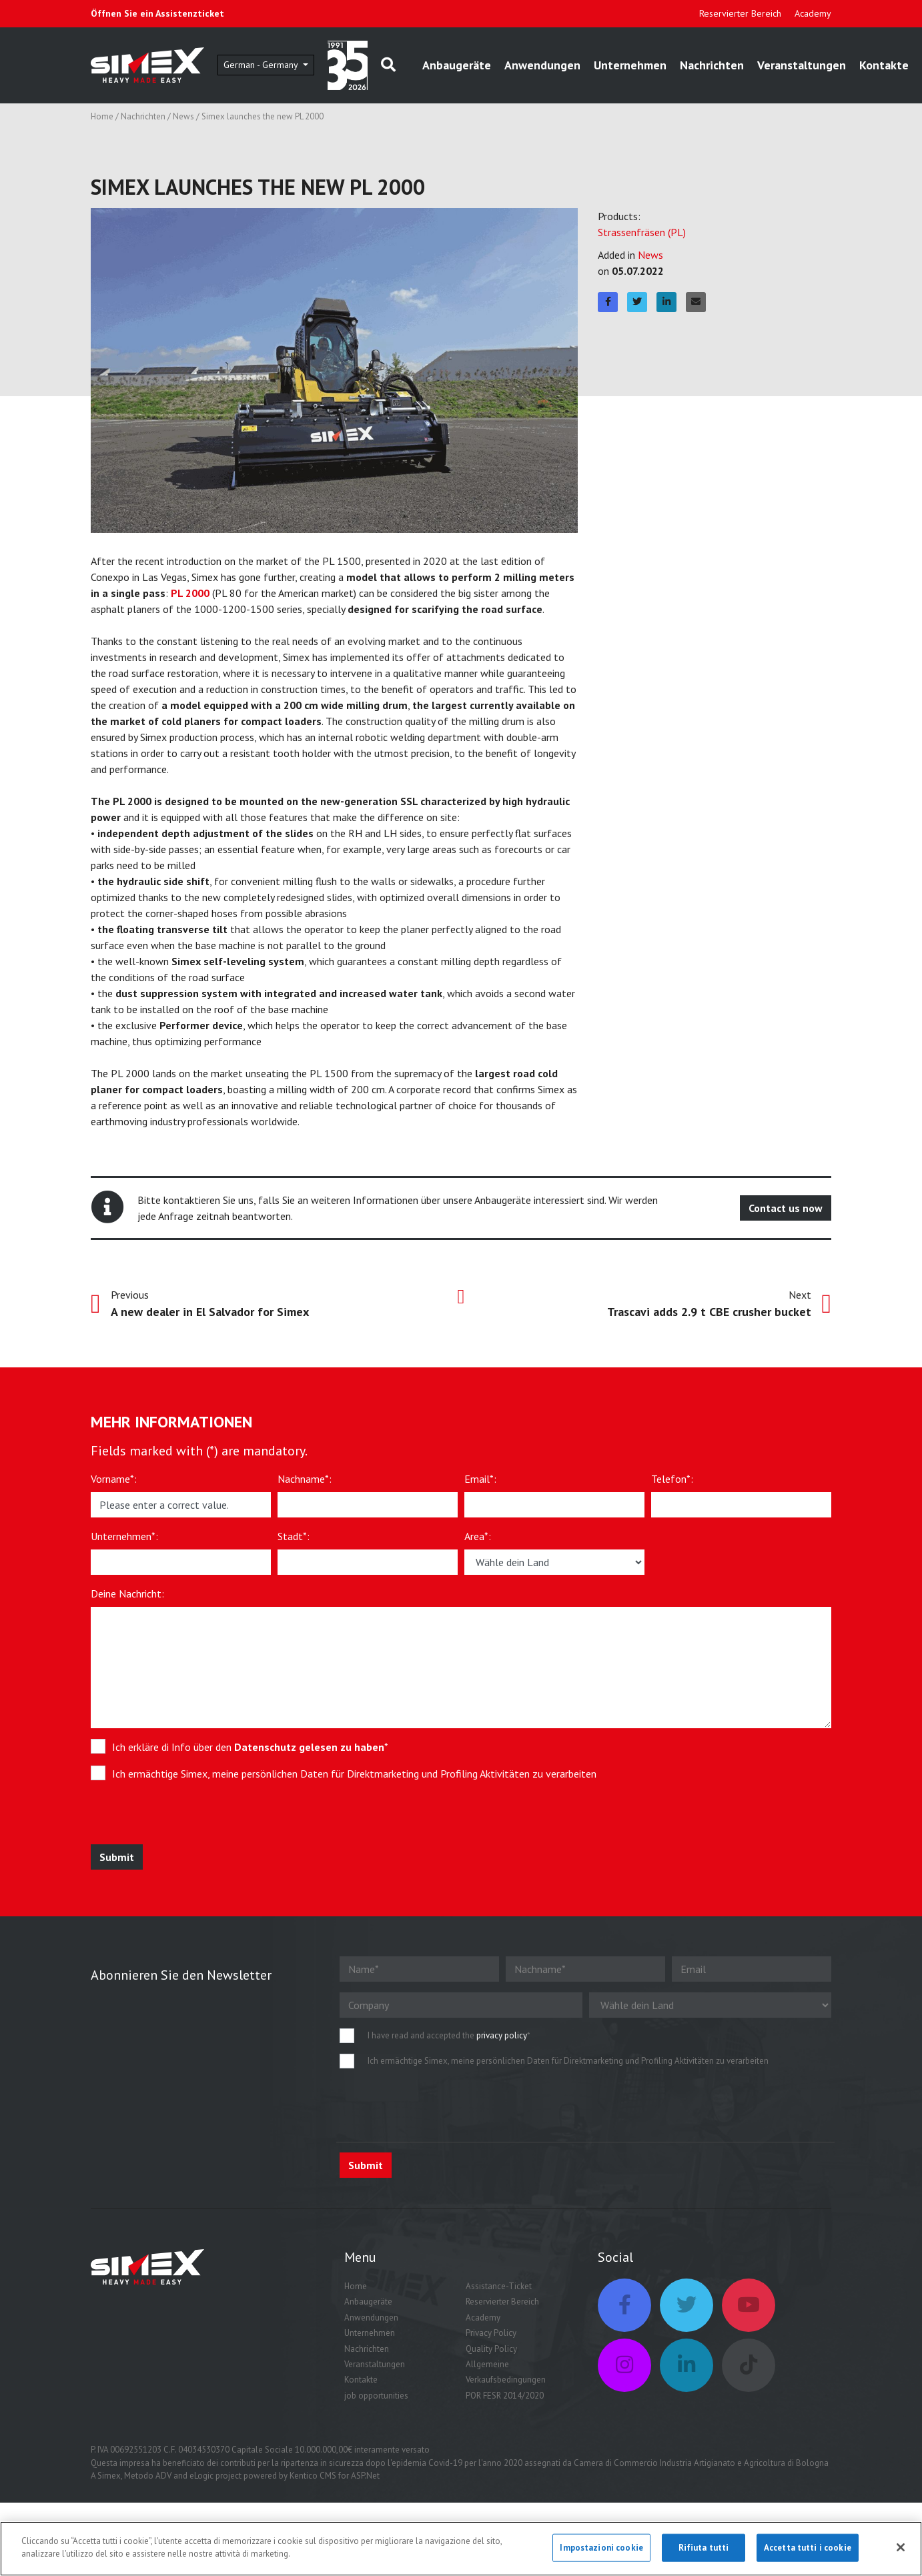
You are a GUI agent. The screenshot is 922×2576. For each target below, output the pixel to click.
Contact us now (786, 1208)
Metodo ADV (147, 2475)
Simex (109, 2475)
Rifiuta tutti (703, 2547)
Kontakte (884, 65)
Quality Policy (491, 2349)
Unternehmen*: (124, 1536)
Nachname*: (305, 1478)
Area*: (477, 1536)
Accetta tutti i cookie (807, 2547)
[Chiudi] (900, 2547)
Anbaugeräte (456, 65)
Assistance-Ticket (499, 2286)
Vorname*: (114, 1478)
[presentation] (188, 1818)
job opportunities (376, 2395)
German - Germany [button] (261, 65)
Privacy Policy (491, 2333)
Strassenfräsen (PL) (642, 232)
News (183, 116)
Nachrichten (712, 65)
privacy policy (501, 2035)
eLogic (201, 2475)
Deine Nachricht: (127, 1593)
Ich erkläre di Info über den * (250, 1747)
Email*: (480, 1478)
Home (102, 116)
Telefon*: (672, 1478)
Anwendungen (542, 65)
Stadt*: (294, 1536)
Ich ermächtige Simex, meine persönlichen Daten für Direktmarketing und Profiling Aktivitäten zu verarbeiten (354, 1773)
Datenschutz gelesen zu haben (309, 1747)
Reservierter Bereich (740, 13)
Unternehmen (630, 65)
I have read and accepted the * (449, 2035)
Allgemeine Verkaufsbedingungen (506, 2372)
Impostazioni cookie (601, 2547)
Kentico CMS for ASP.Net (335, 2475)
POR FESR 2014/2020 (505, 2395)
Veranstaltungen (801, 65)
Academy (813, 13)
